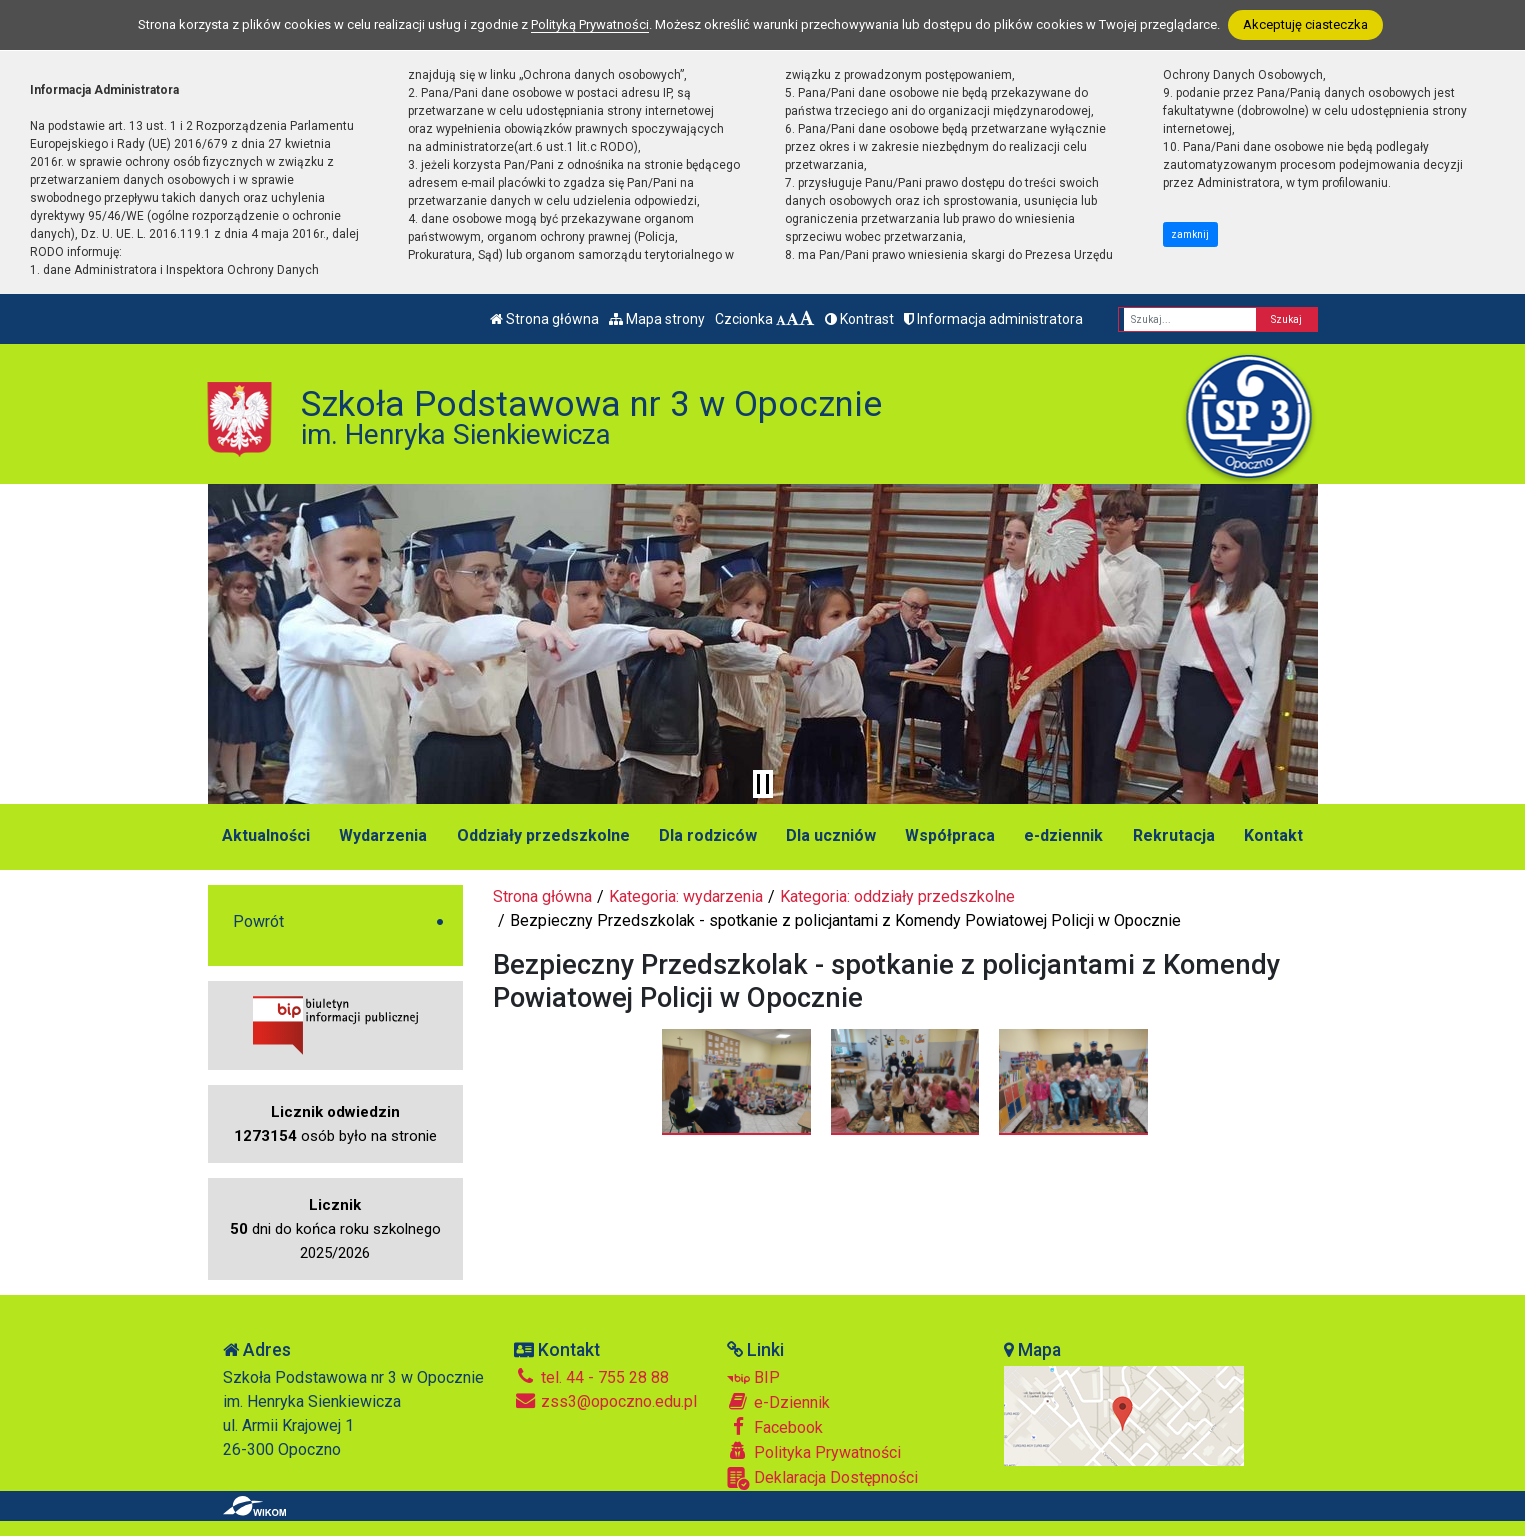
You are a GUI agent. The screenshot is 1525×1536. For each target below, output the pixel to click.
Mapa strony (657, 319)
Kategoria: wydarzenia (686, 896)
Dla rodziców (708, 835)
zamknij (1190, 234)
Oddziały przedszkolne (543, 835)
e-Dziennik (778, 1402)
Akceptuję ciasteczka (1305, 24)
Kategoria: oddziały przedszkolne (897, 896)
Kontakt (1273, 835)
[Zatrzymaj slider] (763, 784)
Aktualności (266, 835)
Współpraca (950, 835)
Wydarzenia (383, 835)
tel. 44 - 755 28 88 (591, 1377)
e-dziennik (1063, 835)
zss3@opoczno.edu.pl (605, 1401)
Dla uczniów (831, 835)
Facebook (775, 1427)
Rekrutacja (1174, 835)
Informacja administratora (993, 319)
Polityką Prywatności (590, 24)
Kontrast (859, 319)
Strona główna (544, 319)
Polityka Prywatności (814, 1452)
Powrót (258, 921)
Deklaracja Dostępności (822, 1478)
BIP (753, 1377)
